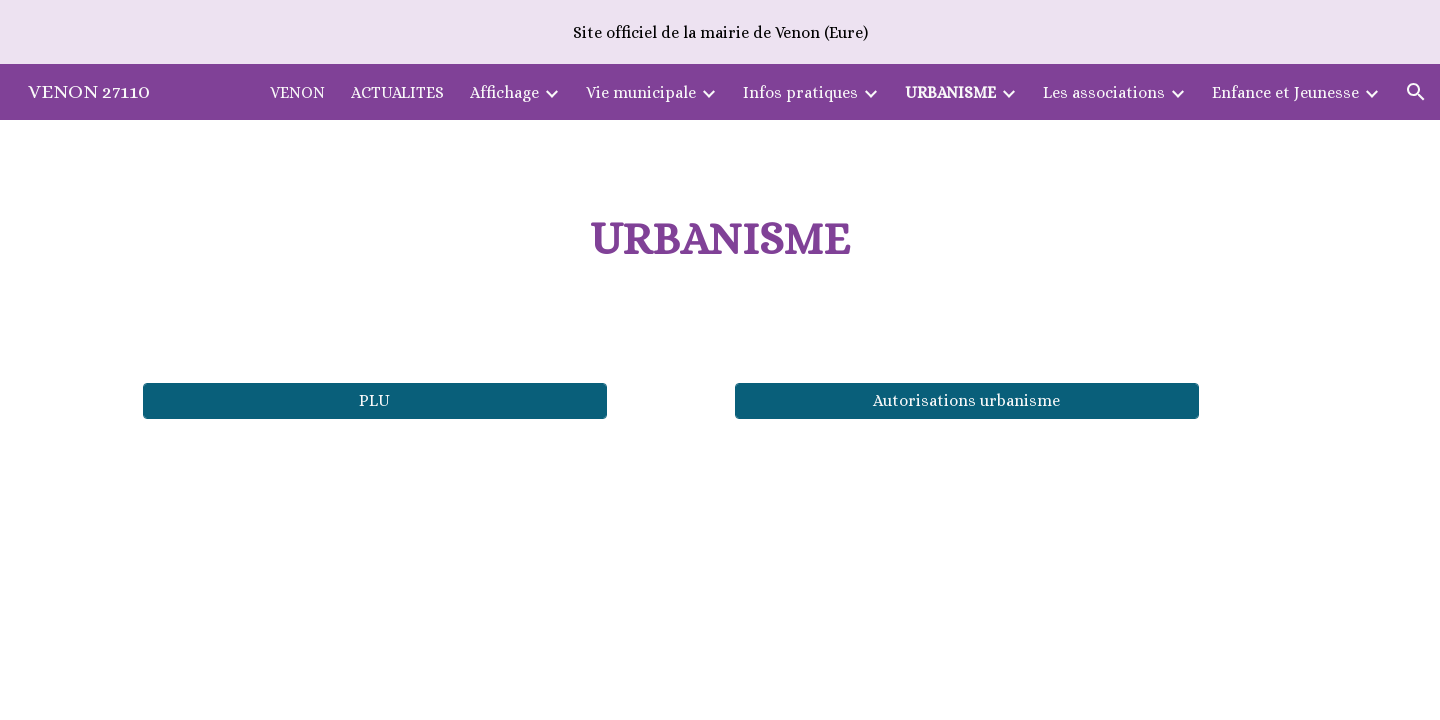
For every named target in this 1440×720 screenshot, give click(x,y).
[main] (720, 239)
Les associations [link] (1104, 92)
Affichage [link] (504, 92)
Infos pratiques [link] (800, 92)
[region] (720, 32)
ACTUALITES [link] (397, 92)
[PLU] (375, 400)
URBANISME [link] (950, 92)
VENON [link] (297, 92)
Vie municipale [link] (641, 92)
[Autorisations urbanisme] (967, 400)
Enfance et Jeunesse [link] (1285, 92)
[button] (1416, 92)
